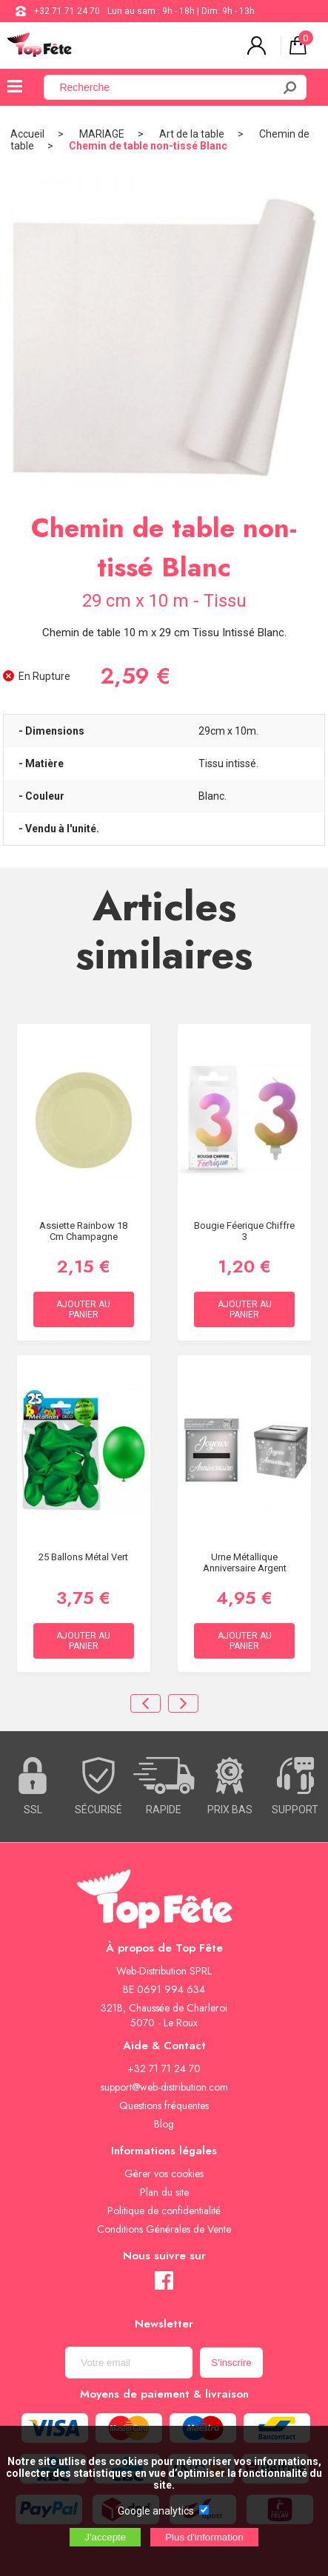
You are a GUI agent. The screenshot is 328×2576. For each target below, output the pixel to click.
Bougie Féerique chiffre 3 (244, 1231)
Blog (164, 2124)
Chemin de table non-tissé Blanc (148, 146)
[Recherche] (167, 87)
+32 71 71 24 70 (67, 11)
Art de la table (191, 134)
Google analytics (156, 2511)
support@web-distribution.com (164, 2087)
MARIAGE (101, 134)
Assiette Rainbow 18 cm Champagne (83, 1231)
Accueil (27, 134)
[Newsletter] (129, 2362)
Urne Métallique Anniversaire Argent (245, 1562)
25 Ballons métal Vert (83, 1556)
